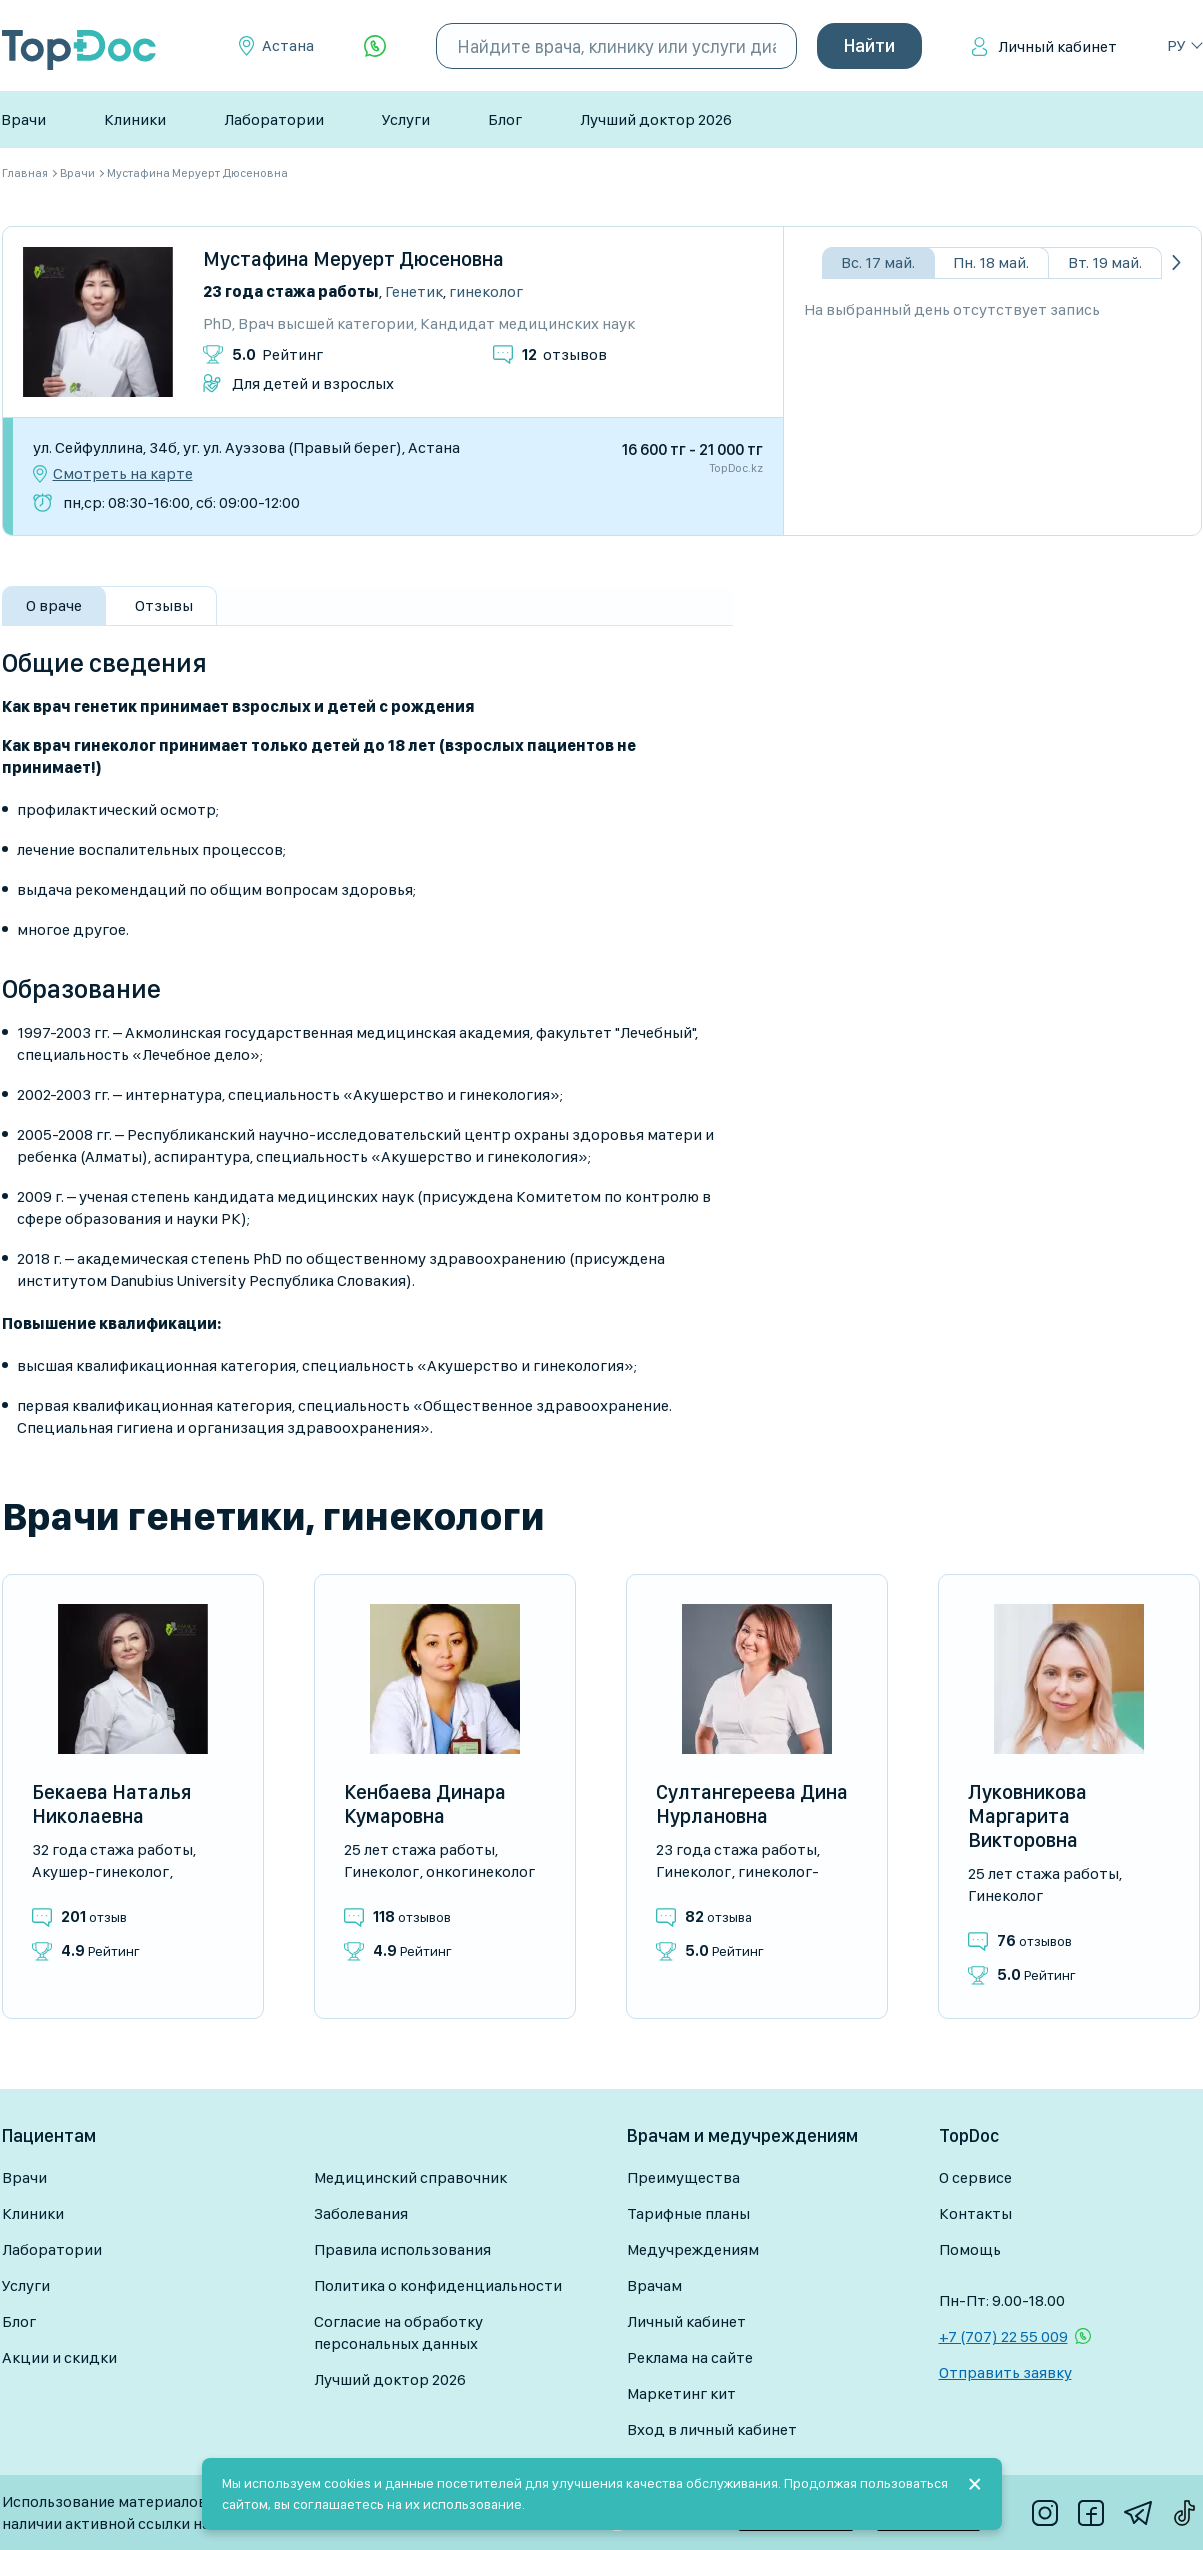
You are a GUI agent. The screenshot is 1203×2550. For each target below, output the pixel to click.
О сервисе (975, 2177)
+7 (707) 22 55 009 (1003, 2336)
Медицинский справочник (410, 2177)
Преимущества (683, 2177)
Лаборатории (274, 119)
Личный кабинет (1057, 46)
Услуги (406, 119)
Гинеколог (486, 291)
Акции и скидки (59, 2357)
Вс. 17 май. (878, 262)
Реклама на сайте (690, 2357)
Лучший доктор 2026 (656, 119)
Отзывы (164, 605)
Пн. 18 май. (991, 262)
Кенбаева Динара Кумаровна (425, 1804)
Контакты (975, 2213)
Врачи (23, 119)
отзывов (564, 354)
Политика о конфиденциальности (438, 2285)
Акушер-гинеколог (100, 1871)
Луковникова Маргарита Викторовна (1027, 1816)
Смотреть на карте (123, 474)
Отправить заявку (1005, 2372)
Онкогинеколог (480, 1871)
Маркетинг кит (681, 2393)
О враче (54, 605)
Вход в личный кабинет (712, 2429)
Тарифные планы (688, 2213)
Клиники (135, 119)
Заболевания (361, 2213)
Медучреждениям (693, 2249)
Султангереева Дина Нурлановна (752, 1804)
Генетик (414, 291)
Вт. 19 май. (1105, 262)
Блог (505, 119)
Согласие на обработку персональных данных (398, 2332)
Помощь (970, 2249)
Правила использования (402, 2249)
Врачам (654, 2285)
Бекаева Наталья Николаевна (111, 1804)
